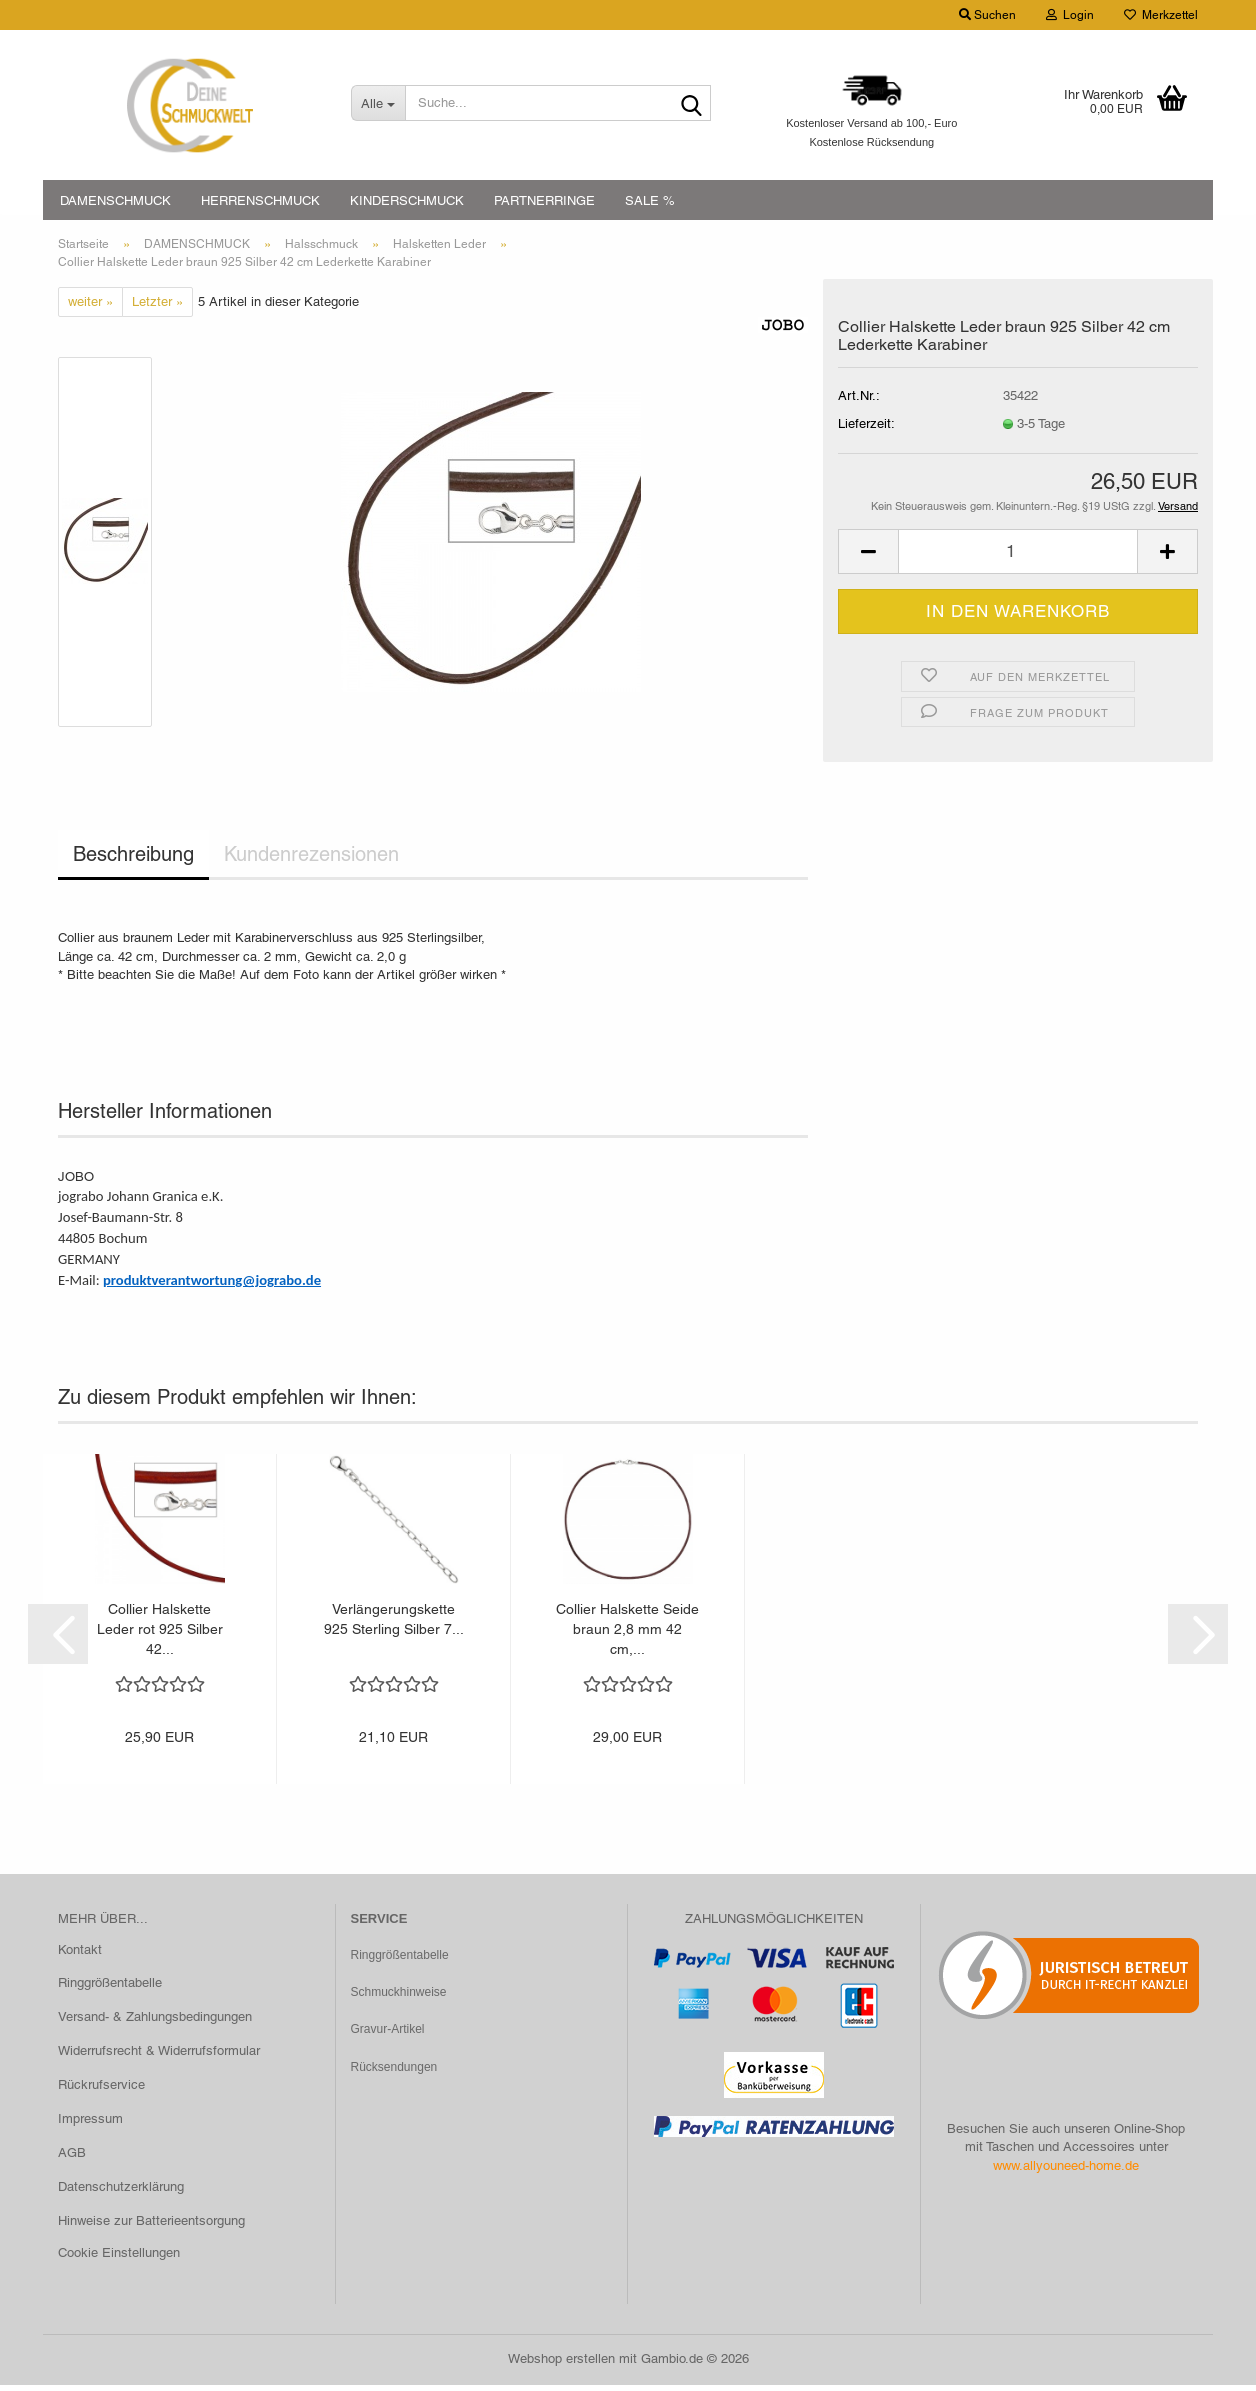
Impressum (90, 2123)
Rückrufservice (101, 2089)
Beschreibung (133, 860)
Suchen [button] (987, 15)
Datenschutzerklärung (121, 2191)
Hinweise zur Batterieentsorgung (151, 2225)
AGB (72, 2157)
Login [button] (1070, 15)
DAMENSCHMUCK (115, 200)
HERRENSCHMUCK (260, 200)
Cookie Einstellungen (119, 2257)
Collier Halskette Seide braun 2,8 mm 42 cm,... (627, 1635)
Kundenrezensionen (311, 860)
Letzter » (157, 306)
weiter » (90, 306)
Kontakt (80, 1954)
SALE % (650, 200)
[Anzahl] (1018, 557)
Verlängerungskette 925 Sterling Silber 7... (394, 1625)
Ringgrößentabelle (110, 1988)
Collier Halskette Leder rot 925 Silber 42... (160, 1635)
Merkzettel (1161, 15)
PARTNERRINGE (544, 200)
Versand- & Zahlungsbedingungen (155, 2022)
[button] (868, 557)
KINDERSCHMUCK (407, 200)
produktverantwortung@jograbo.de (212, 1285)
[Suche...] (378, 103)
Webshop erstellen (561, 2364)
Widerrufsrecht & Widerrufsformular (159, 2055)
